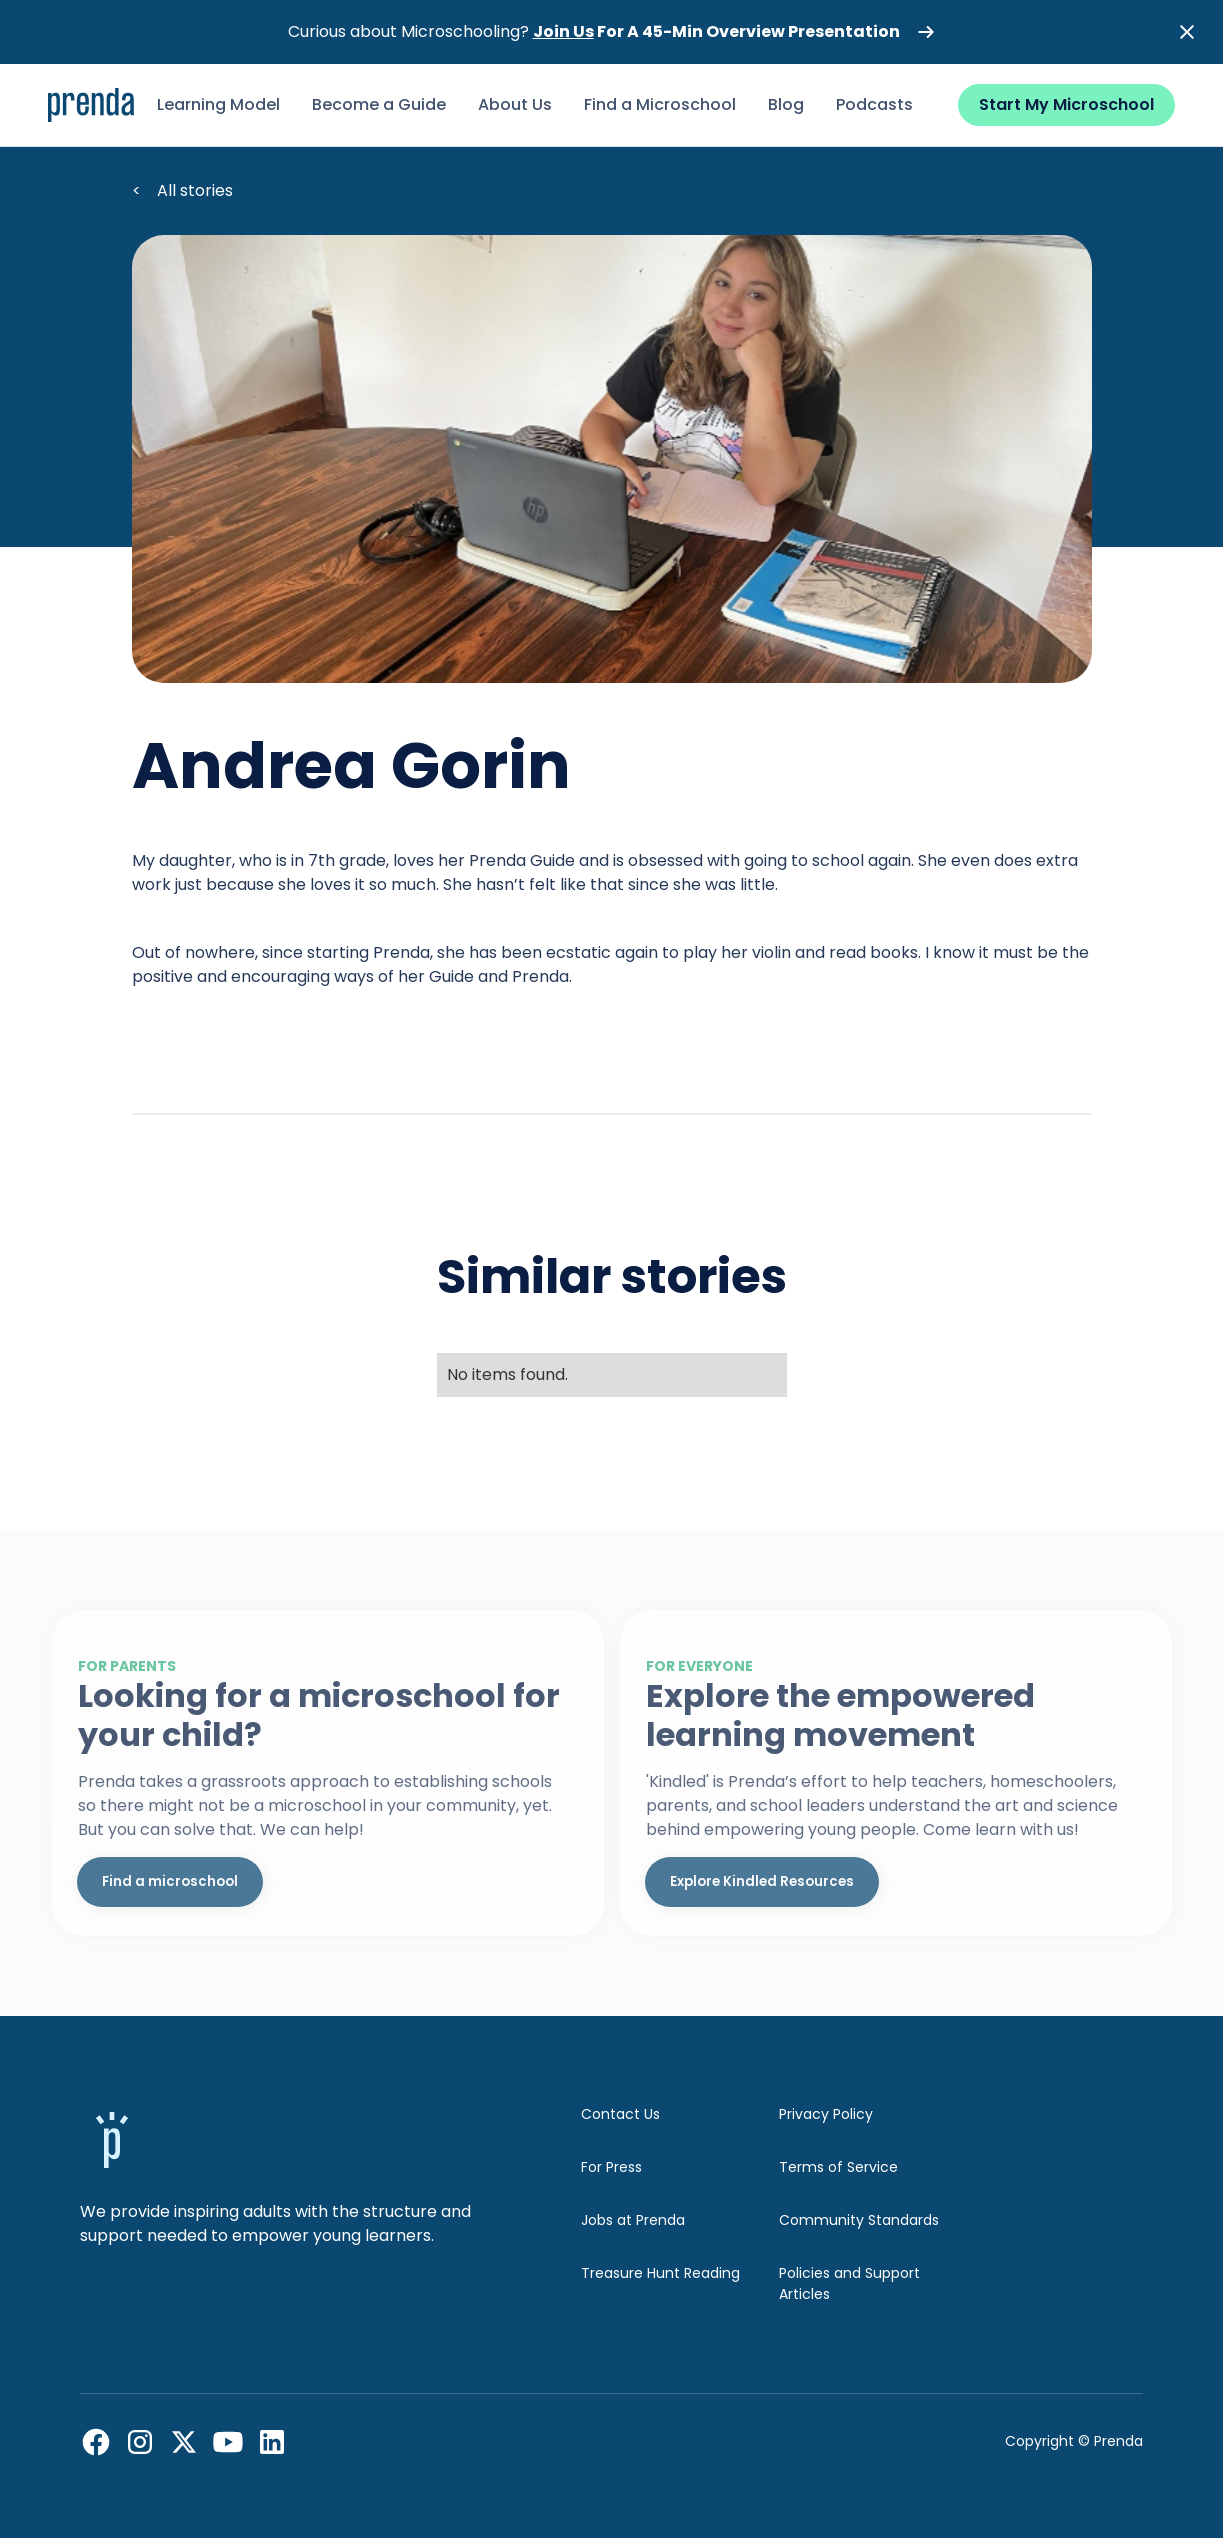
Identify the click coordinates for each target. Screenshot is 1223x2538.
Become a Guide (379, 104)
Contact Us (620, 2114)
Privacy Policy (826, 2114)
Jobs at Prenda (633, 2220)
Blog (786, 104)
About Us (515, 104)
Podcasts (874, 104)
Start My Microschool (1066, 104)
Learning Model (218, 104)
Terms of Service (838, 2167)
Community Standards (859, 2220)
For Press (611, 2167)
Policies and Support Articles (849, 2283)
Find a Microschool (660, 104)
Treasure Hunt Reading (660, 2273)
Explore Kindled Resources (762, 1881)
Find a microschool (170, 1881)
